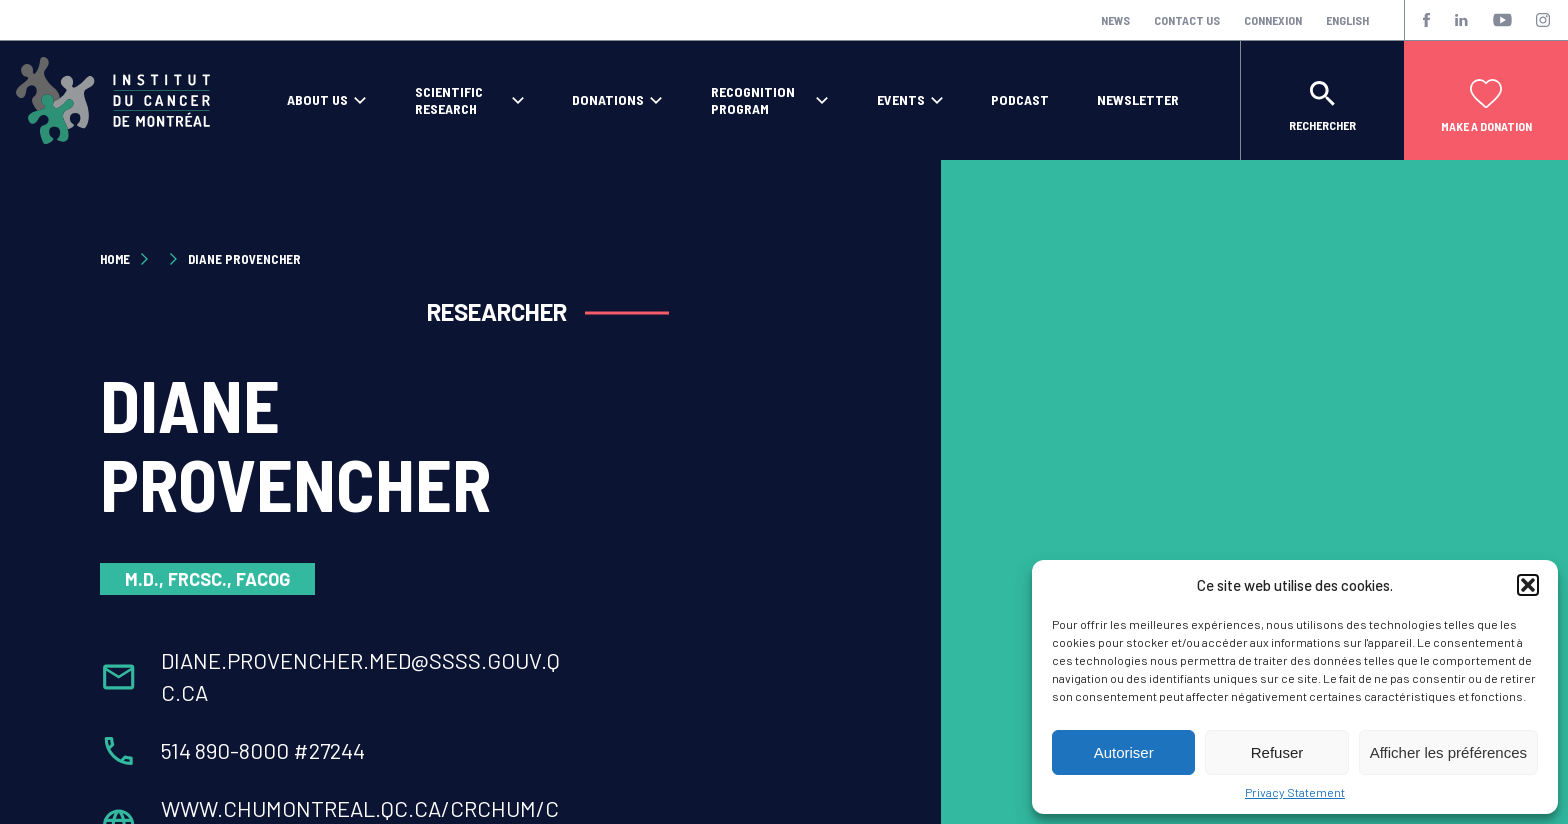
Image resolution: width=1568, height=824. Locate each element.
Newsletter (1138, 100)
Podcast (1020, 100)
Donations (608, 100)
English (1347, 20)
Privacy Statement (1295, 792)
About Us (317, 100)
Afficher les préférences (1448, 752)
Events (901, 100)
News (1115, 20)
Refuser (1277, 752)
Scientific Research (449, 100)
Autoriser (1124, 752)
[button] (1528, 585)
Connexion (1273, 20)
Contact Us (1187, 20)
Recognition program (753, 100)
